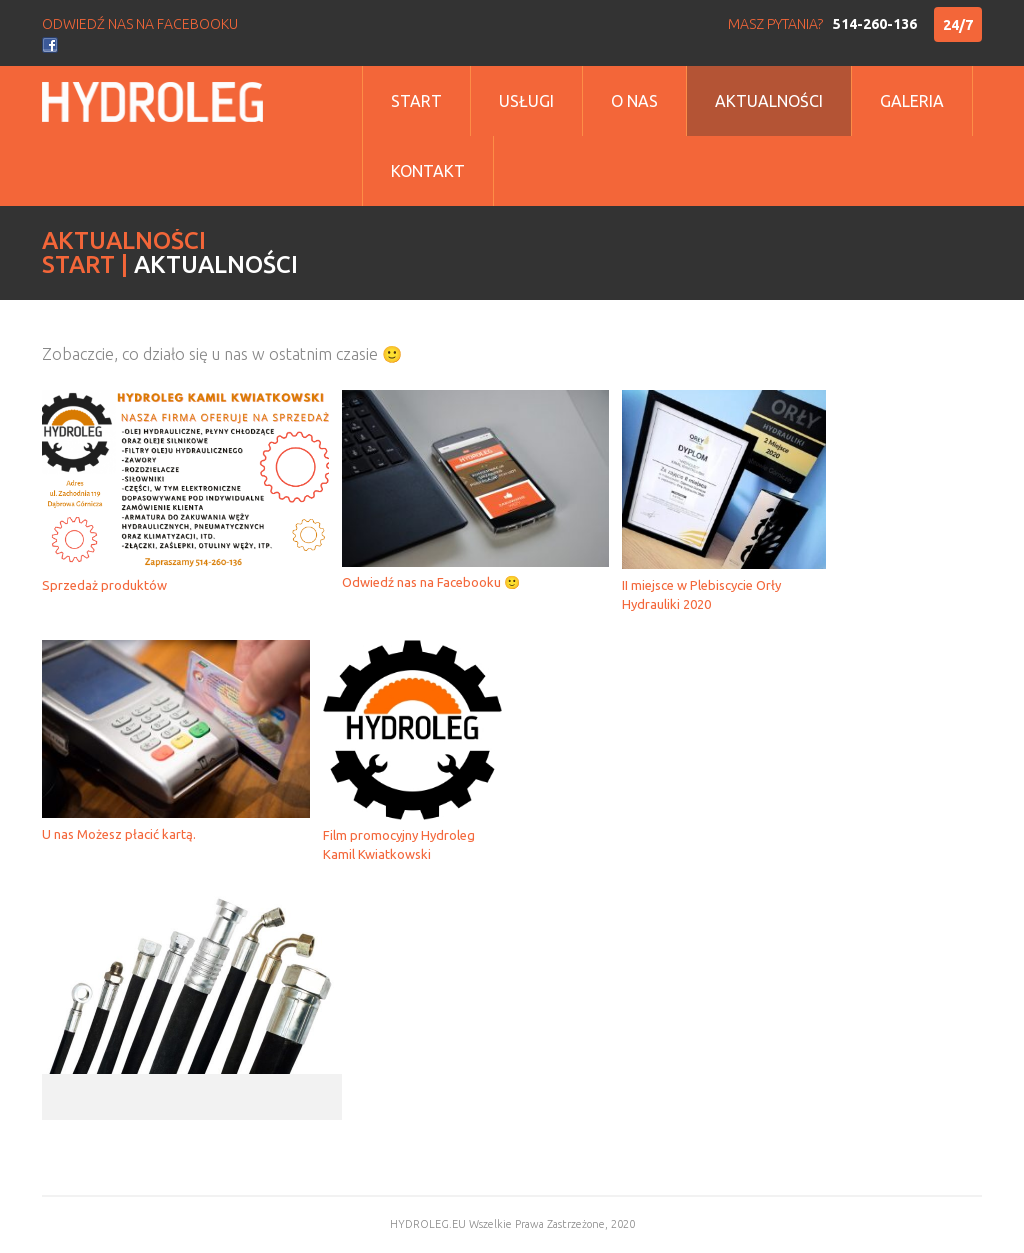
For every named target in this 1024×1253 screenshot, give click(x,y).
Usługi (526, 101)
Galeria (912, 101)
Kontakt (428, 171)
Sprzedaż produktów (104, 585)
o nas (634, 101)
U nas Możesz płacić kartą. (119, 834)
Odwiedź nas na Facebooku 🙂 (431, 582)
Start (416, 101)
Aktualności (769, 101)
